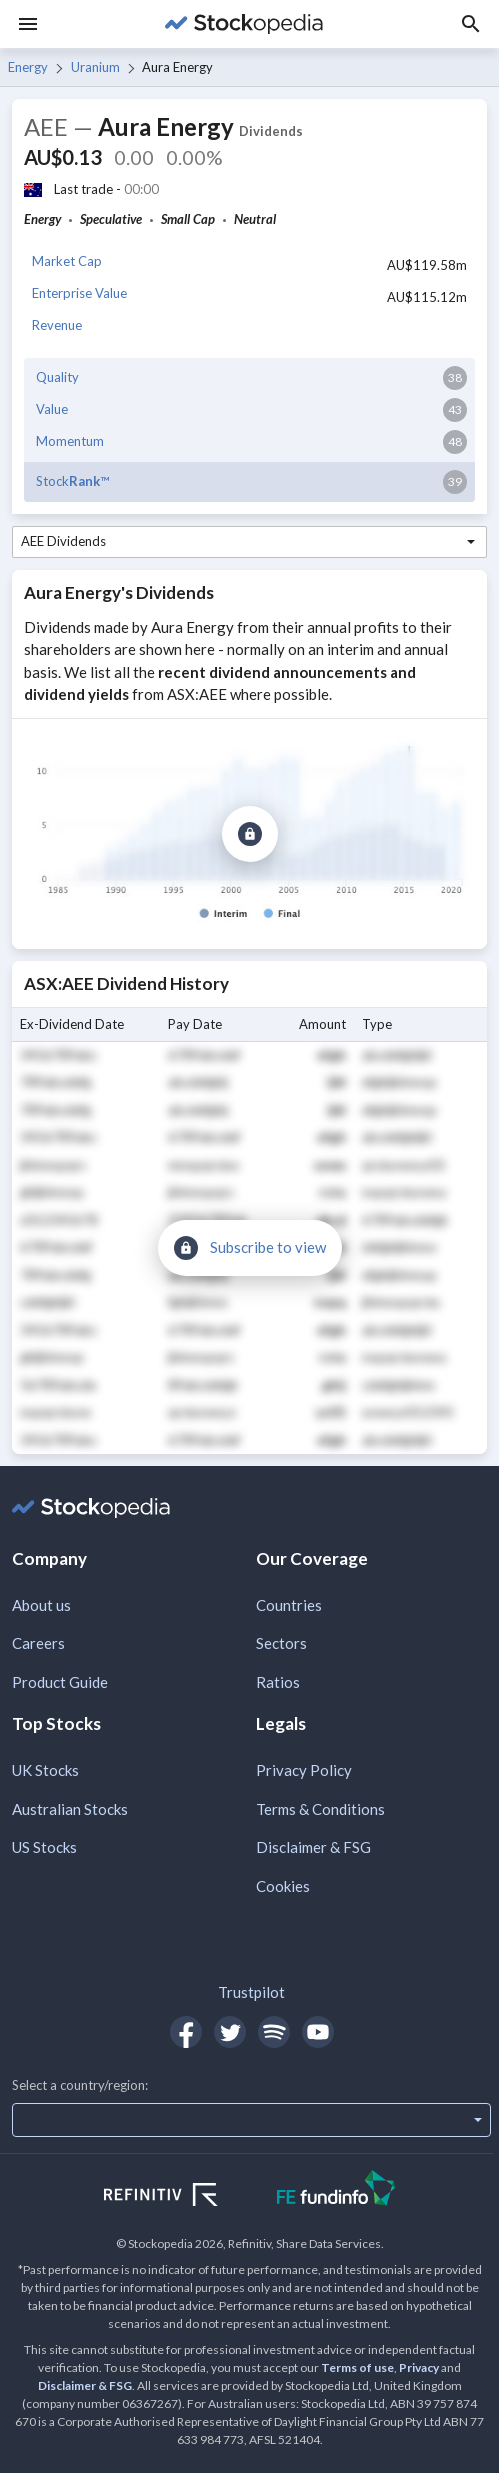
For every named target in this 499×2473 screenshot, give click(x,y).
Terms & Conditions (320, 1809)
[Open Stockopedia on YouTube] (318, 2032)
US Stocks (44, 1847)
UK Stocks (45, 1770)
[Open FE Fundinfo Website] (336, 2190)
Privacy (419, 2367)
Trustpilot (251, 1992)
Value (52, 409)
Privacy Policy (304, 1770)
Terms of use (357, 2367)
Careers (38, 1643)
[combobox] (249, 542)
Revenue (57, 325)
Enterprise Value (79, 293)
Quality (57, 377)
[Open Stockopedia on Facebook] (186, 2032)
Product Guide (60, 1682)
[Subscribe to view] (250, 834)
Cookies (283, 1886)
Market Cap (67, 261)
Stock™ (72, 481)
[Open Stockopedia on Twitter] (230, 2032)
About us (41, 1605)
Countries (289, 1605)
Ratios (278, 1682)
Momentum (70, 441)
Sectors (281, 1643)
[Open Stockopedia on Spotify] (274, 2032)
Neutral (255, 219)
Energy (28, 67)
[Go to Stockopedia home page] (243, 24)
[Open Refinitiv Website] (182, 2197)
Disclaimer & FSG (313, 1847)
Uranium (95, 67)
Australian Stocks (70, 1809)
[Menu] (28, 24)
